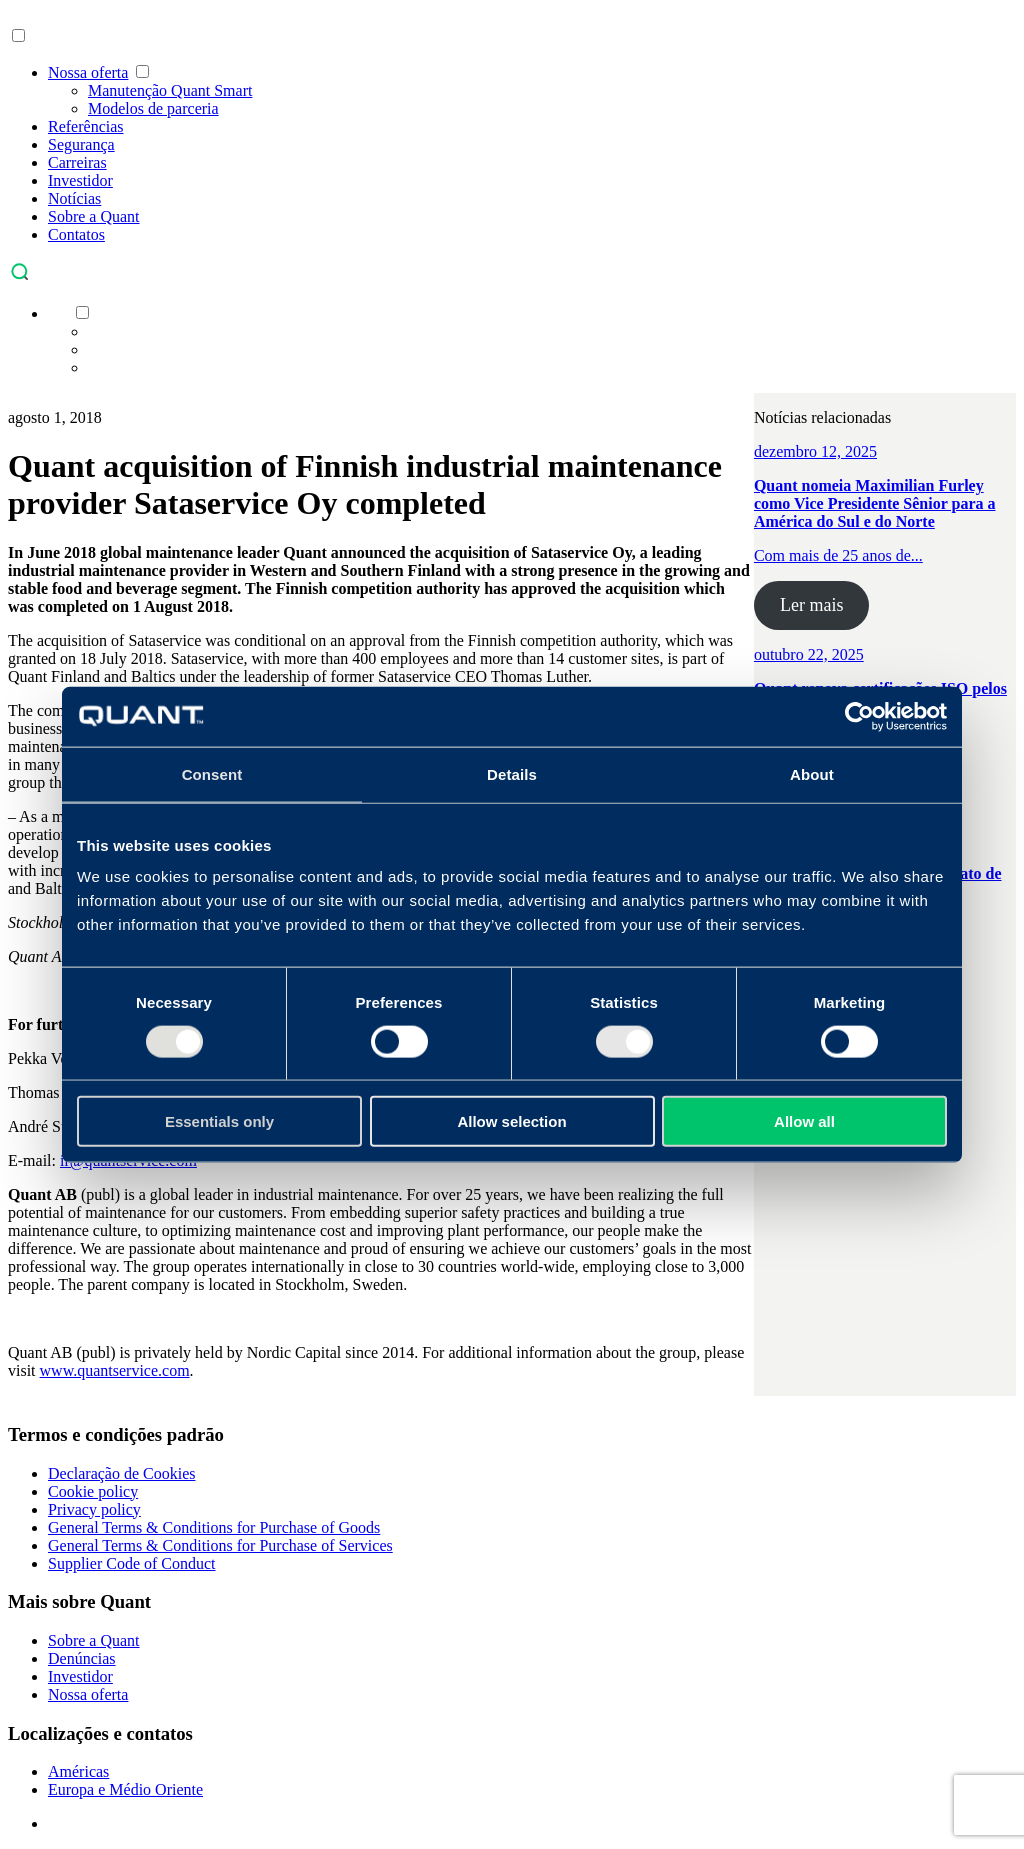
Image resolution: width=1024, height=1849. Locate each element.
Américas (78, 1771)
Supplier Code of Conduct (132, 1563)
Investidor (80, 180)
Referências (86, 126)
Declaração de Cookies (121, 1473)
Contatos (76, 234)
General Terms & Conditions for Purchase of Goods (214, 1527)
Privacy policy (94, 1509)
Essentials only (219, 1121)
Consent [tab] (212, 773)
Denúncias (82, 1658)
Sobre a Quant (94, 216)
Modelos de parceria (153, 108)
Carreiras (77, 162)
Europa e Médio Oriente (125, 1789)
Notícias (74, 198)
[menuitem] (58, 313)
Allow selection (511, 1121)
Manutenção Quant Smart (170, 90)
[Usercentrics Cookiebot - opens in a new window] (859, 716)
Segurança (81, 144)
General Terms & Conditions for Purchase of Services (220, 1545)
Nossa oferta (88, 72)
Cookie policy (93, 1491)
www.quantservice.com (115, 1370)
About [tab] (812, 773)
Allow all (804, 1121)
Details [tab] (512, 773)
